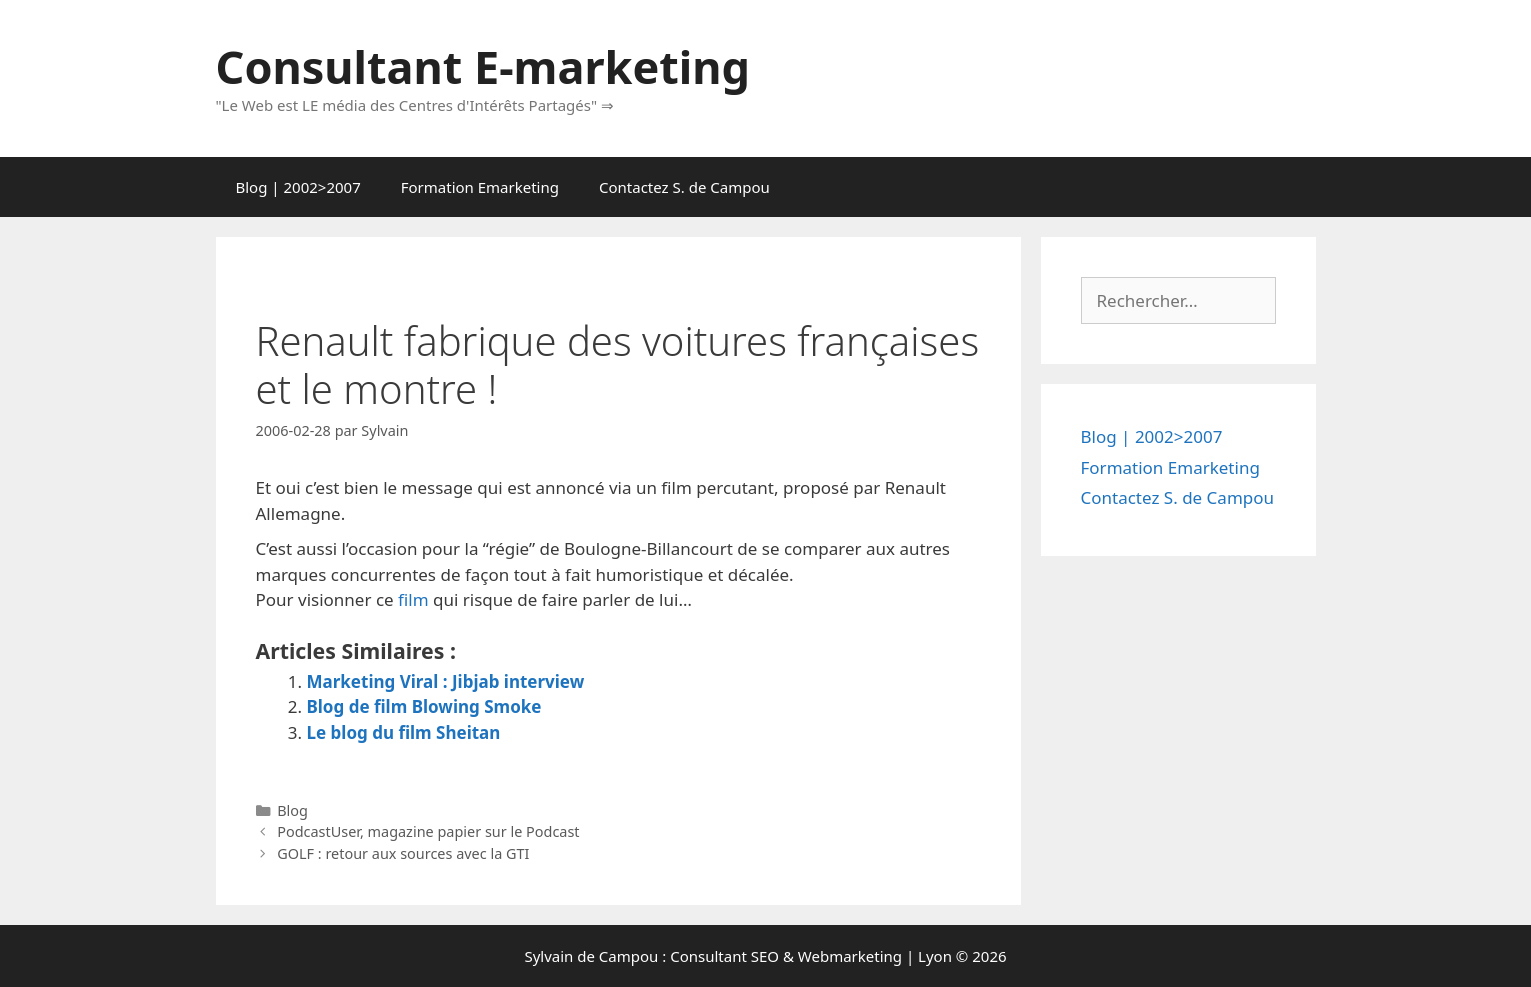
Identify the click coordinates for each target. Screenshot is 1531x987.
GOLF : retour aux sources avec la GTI (403, 853)
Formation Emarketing (480, 187)
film (413, 599)
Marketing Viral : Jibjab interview (446, 681)
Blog (292, 810)
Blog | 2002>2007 (298, 187)
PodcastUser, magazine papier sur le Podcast (428, 831)
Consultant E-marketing (483, 66)
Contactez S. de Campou (684, 187)
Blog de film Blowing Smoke (424, 706)
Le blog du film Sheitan (404, 732)
